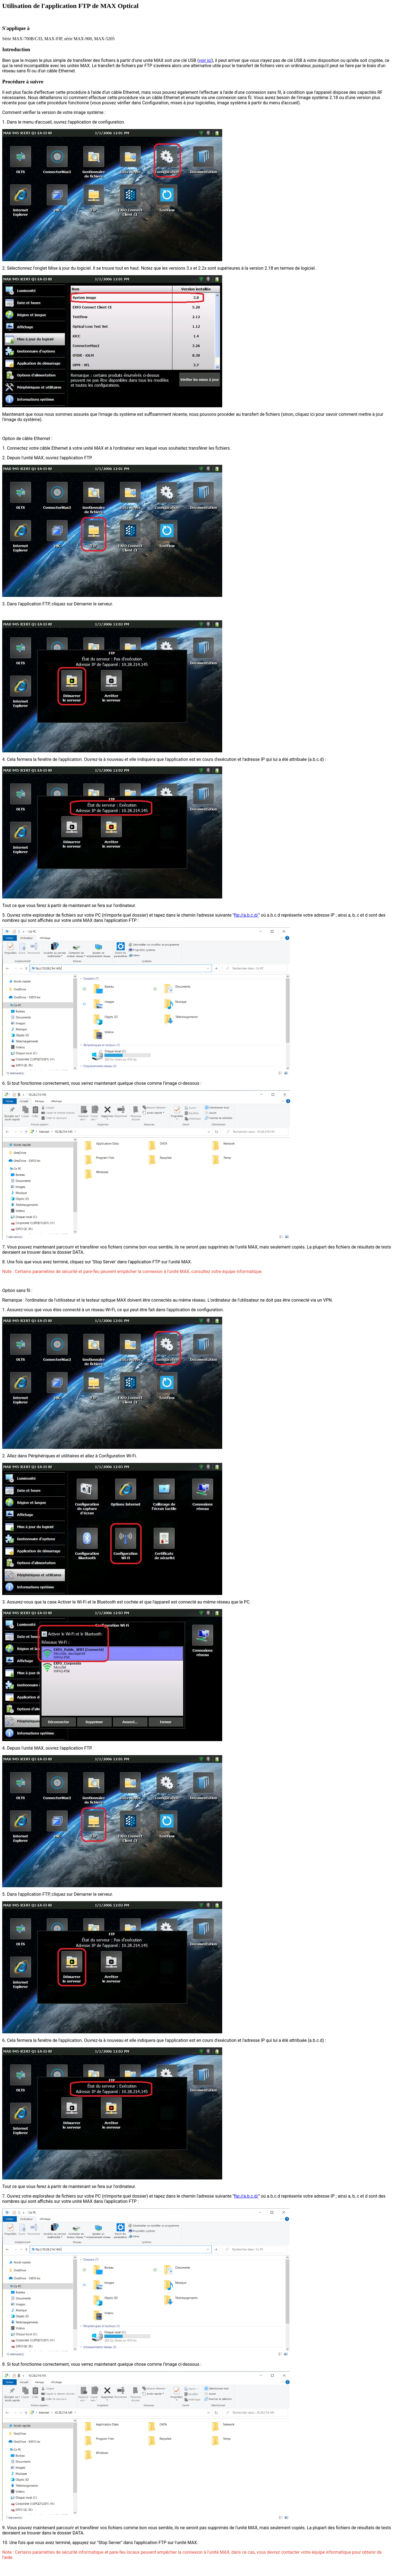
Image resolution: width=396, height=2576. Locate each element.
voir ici (205, 60)
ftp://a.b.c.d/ (246, 915)
